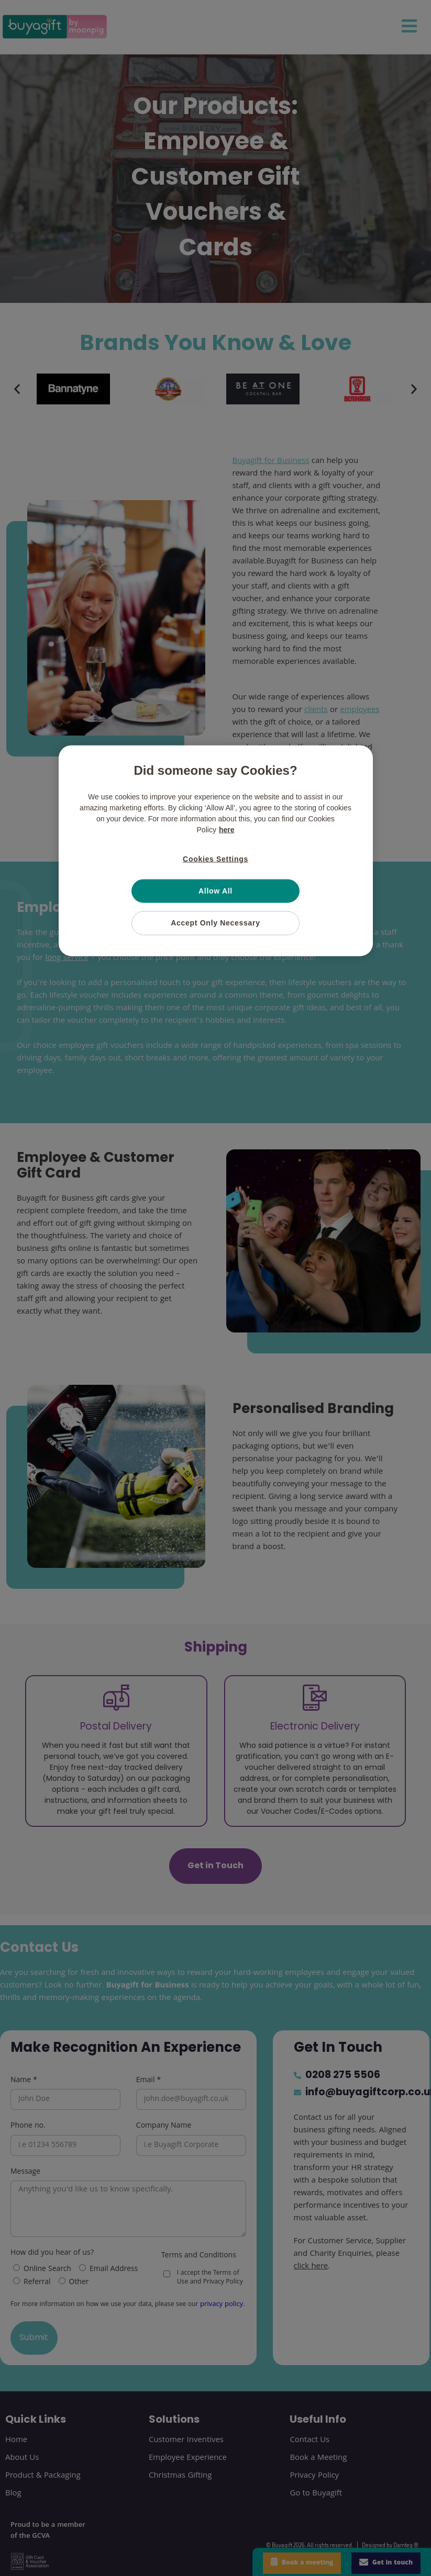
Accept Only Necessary (215, 923)
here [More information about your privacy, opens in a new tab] (227, 830)
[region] (216, 850)
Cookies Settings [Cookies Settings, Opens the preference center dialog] (215, 859)
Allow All (215, 890)
